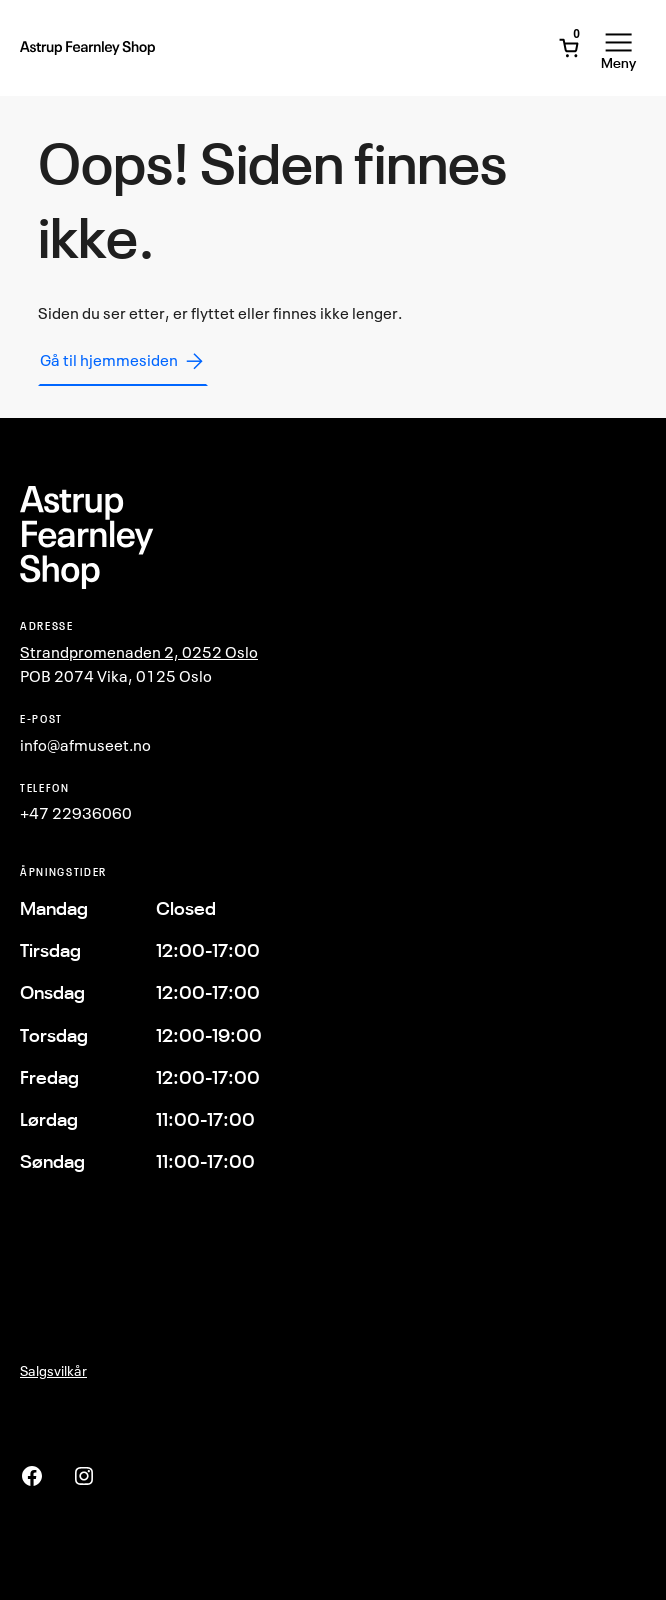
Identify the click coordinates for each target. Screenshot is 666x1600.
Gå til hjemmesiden (123, 361)
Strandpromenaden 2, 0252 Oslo (139, 652)
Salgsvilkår (53, 1370)
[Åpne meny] (618, 48)
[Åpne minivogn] (569, 48)
